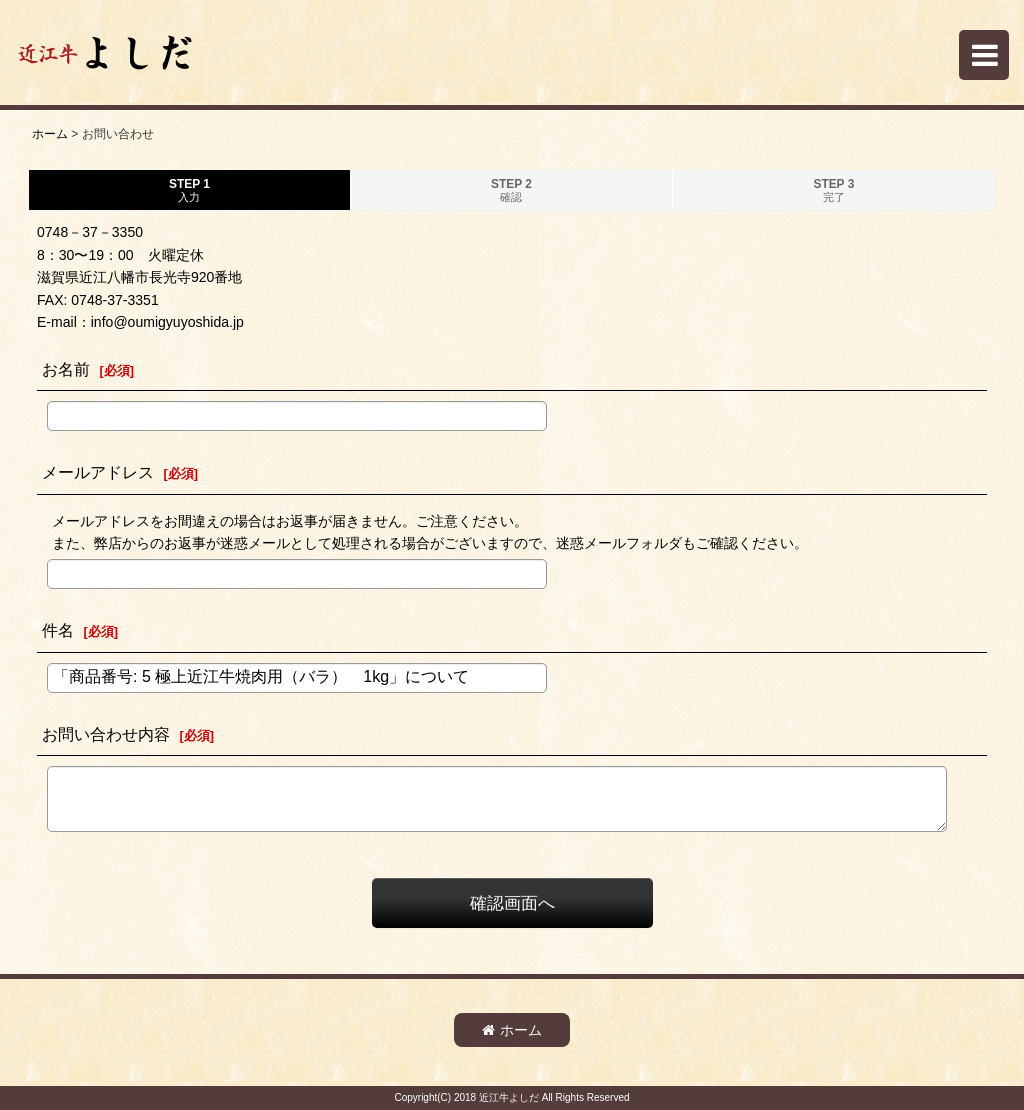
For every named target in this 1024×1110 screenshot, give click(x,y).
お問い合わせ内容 (106, 734)
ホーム (512, 1030)
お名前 (66, 369)
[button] (984, 55)
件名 (58, 630)
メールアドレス (98, 472)
